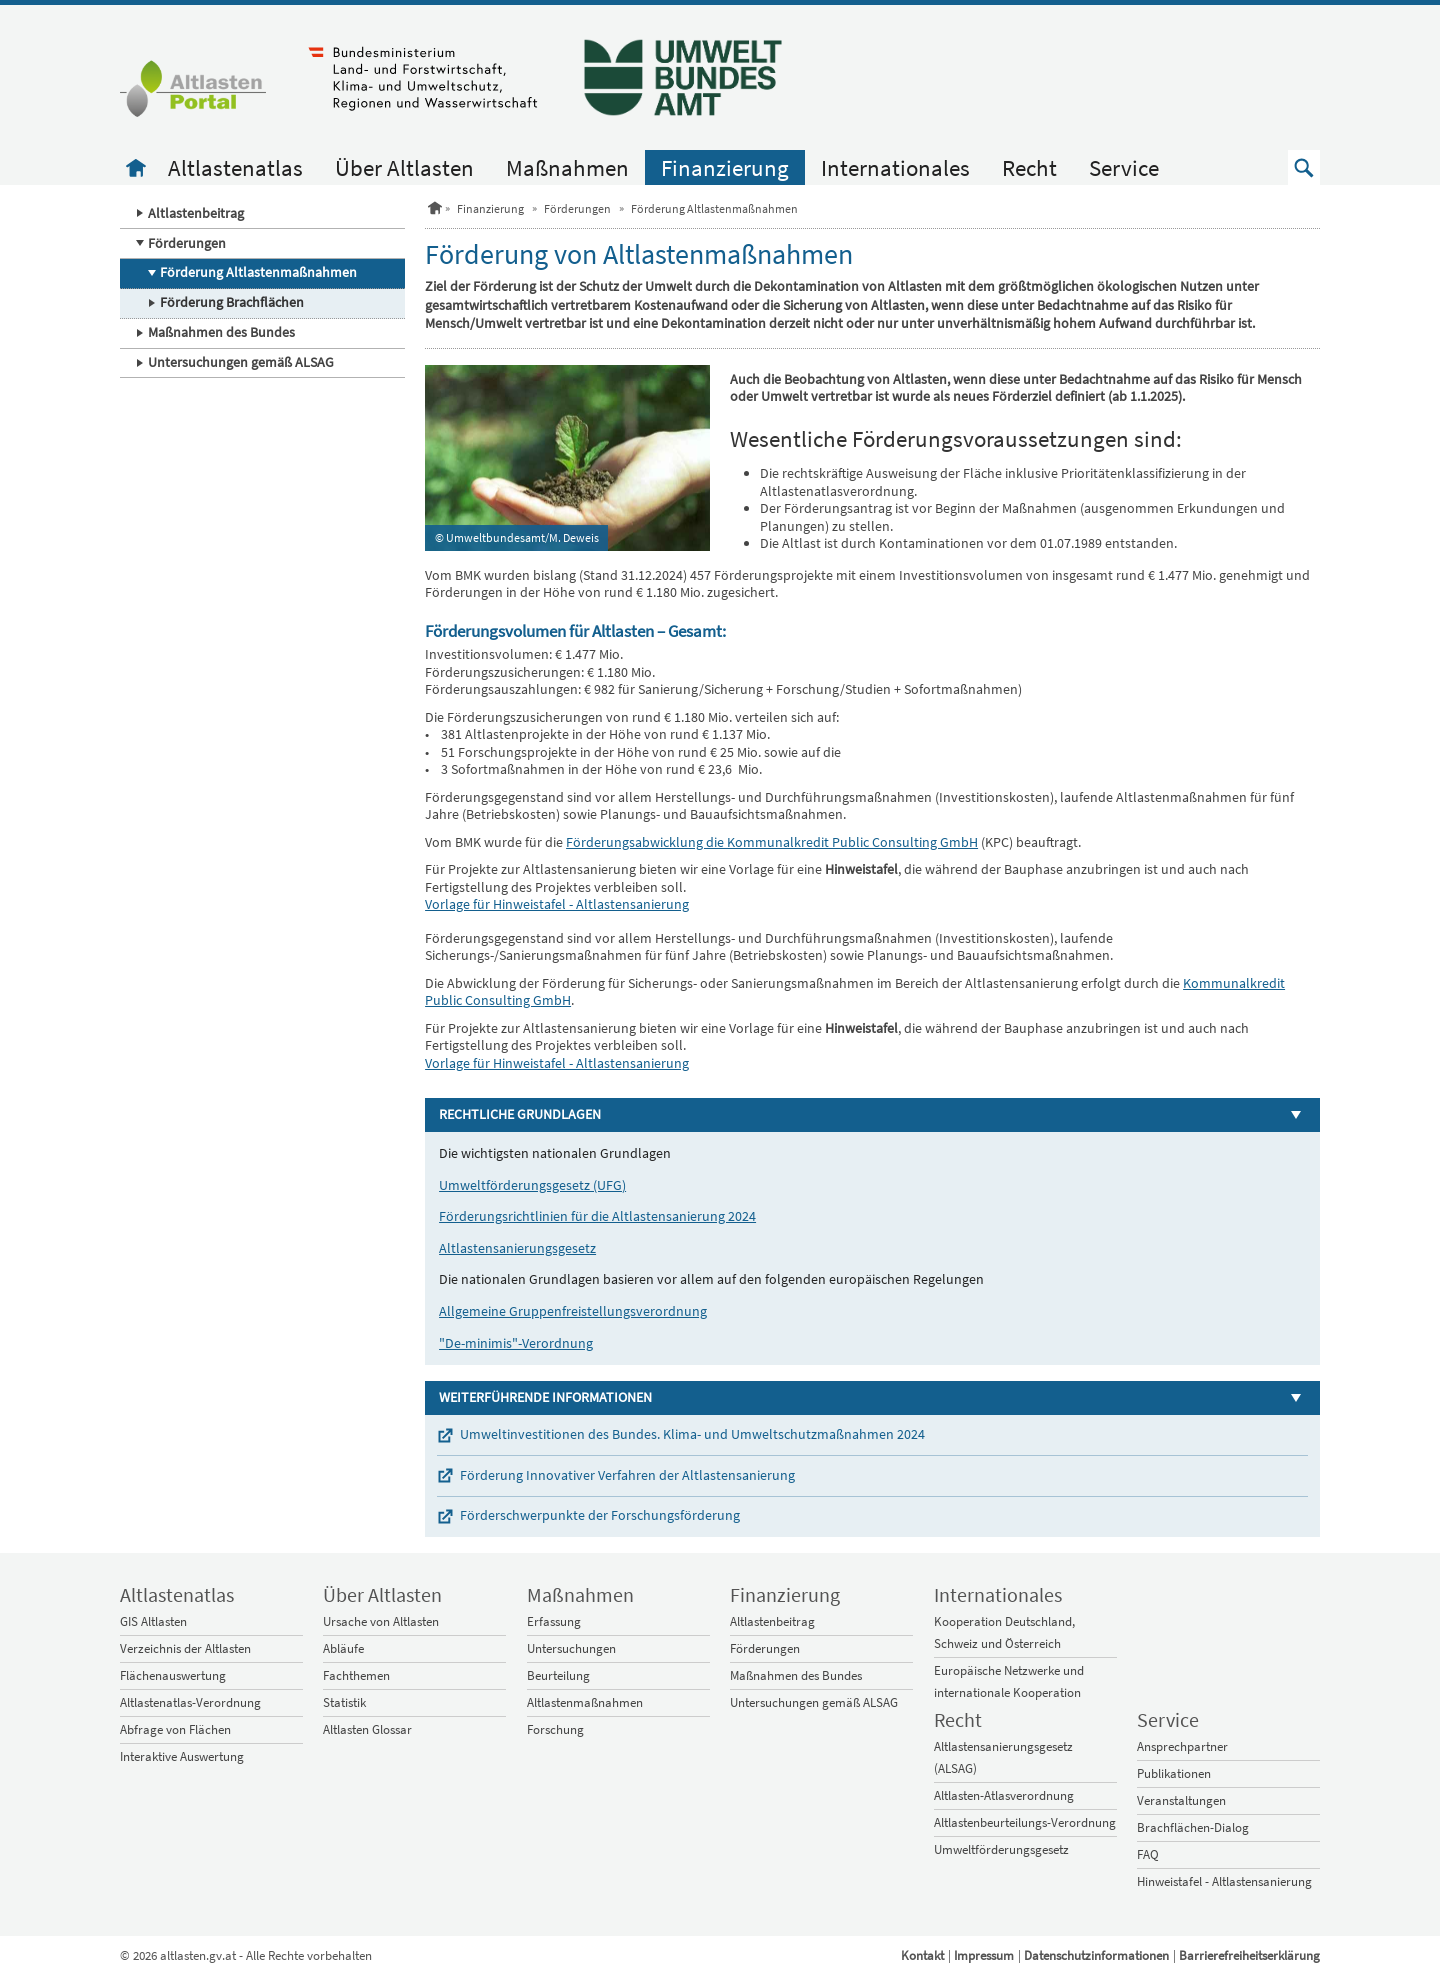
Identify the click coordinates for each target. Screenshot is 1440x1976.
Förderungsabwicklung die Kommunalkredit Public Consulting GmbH (772, 842)
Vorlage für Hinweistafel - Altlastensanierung (557, 904)
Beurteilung (558, 1675)
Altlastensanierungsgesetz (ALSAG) (1003, 1757)
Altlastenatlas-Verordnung (190, 1702)
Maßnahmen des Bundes (221, 332)
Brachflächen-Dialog (1193, 1827)
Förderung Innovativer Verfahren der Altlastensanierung (627, 1475)
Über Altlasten (404, 167)
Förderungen (187, 243)
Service (1124, 167)
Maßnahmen (567, 167)
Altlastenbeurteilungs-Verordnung (1025, 1822)
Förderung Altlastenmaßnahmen (258, 272)
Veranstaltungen (1181, 1800)
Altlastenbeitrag (196, 213)
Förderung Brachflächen (232, 302)
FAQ (1148, 1854)
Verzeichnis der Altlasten (185, 1648)
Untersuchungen (571, 1648)
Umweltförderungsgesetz (1001, 1849)
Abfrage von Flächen (175, 1729)
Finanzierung (725, 167)
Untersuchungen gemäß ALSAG (241, 362)
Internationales (895, 167)
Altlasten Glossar (367, 1729)
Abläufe (343, 1648)
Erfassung (554, 1621)
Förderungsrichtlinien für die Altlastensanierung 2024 (597, 1216)
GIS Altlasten (153, 1621)
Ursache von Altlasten (381, 1621)
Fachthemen (356, 1675)
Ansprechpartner (1182, 1746)
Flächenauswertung (173, 1675)
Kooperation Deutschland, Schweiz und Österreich (1004, 1632)
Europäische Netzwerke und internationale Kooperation (1009, 1681)
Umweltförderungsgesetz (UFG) (532, 1185)
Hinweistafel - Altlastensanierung (1224, 1881)
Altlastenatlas (235, 167)
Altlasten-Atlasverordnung (1004, 1795)
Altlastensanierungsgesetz (517, 1248)
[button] (1304, 167)
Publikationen (1174, 1773)
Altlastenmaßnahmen (585, 1702)
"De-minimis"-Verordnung (516, 1343)
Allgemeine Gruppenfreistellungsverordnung (573, 1311)
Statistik (344, 1702)
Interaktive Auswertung (182, 1756)
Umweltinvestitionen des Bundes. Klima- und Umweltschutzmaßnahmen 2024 (692, 1434)
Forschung (555, 1729)
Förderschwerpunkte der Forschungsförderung (600, 1515)
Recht (1029, 167)
